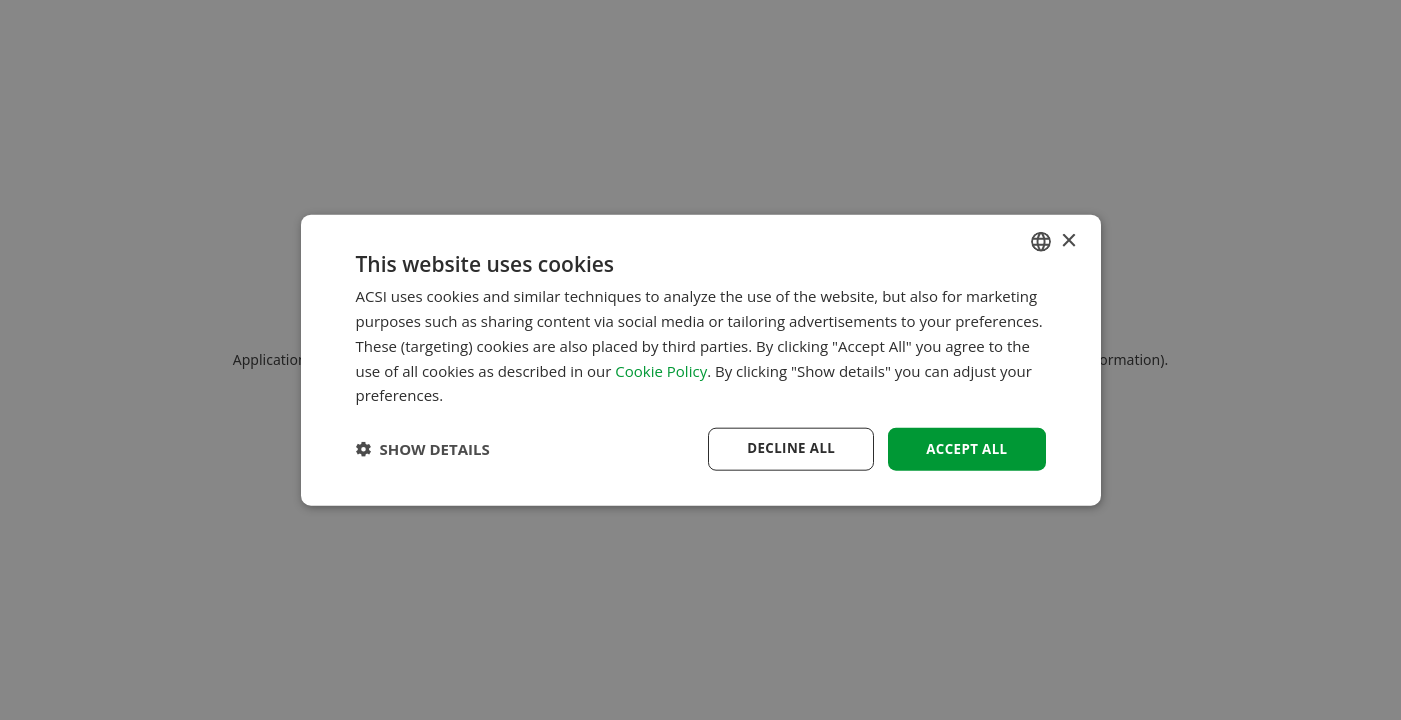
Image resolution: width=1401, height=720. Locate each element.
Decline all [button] (785, 448)
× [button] (1068, 239)
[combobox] (1041, 241)
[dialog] (701, 360)
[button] (423, 449)
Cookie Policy (661, 369)
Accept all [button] (964, 448)
